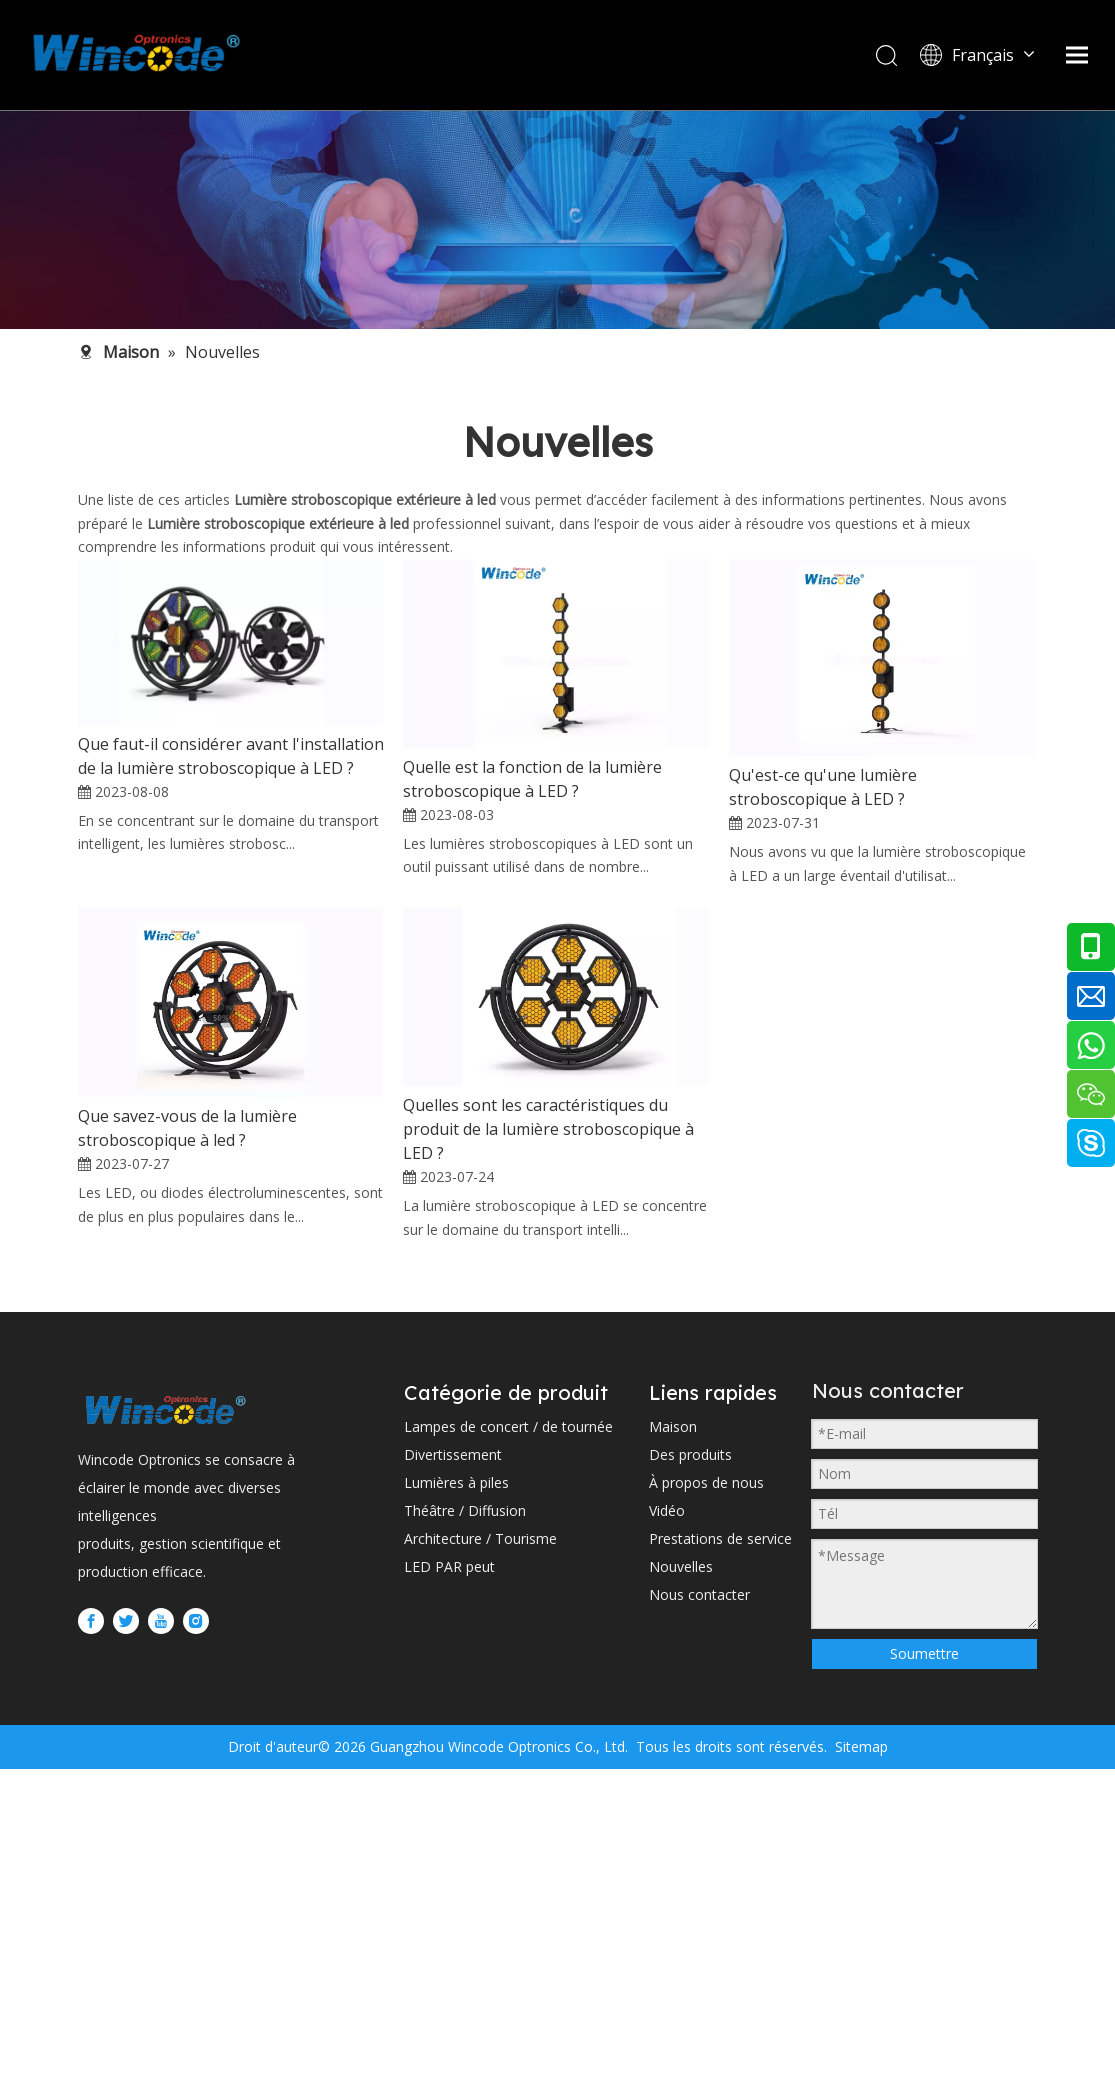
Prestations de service (720, 1871)
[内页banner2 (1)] (557, 219)
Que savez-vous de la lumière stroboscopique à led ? (187, 1294)
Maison (673, 1759)
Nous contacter (699, 1927)
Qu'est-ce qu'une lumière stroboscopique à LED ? (823, 787)
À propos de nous (706, 1815)
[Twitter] (126, 1954)
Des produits (690, 1787)
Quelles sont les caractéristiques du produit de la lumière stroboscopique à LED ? (548, 1296)
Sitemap (859, 2067)
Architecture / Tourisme (480, 1871)
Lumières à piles (456, 1815)
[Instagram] (196, 1954)
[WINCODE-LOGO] (165, 1742)
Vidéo (667, 1843)
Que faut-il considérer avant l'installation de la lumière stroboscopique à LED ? (231, 756)
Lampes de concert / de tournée (508, 1759)
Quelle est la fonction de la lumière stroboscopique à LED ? (532, 779)
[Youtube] (161, 1954)
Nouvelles (681, 1899)
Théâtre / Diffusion (465, 1843)
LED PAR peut (449, 1899)
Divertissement (453, 1787)
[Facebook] (91, 1954)
